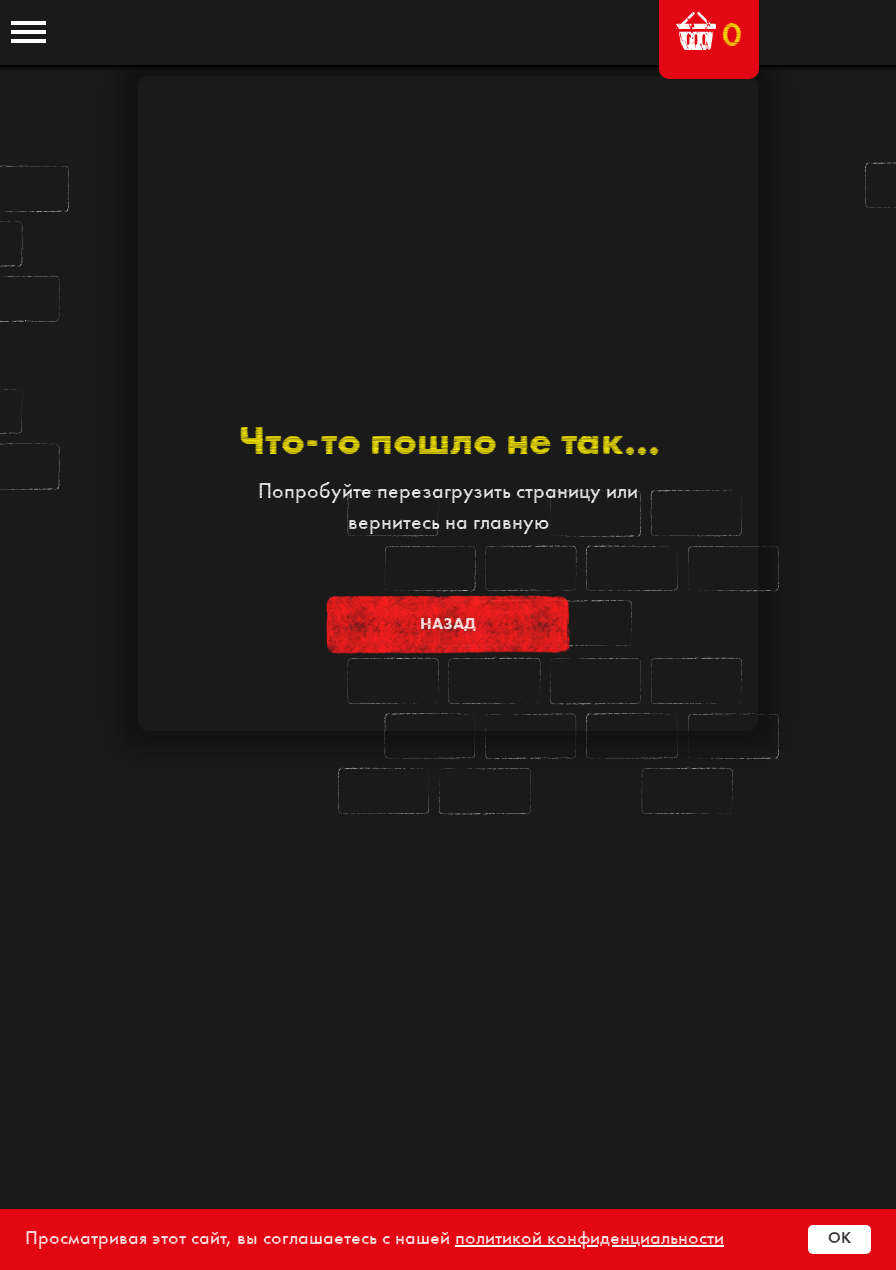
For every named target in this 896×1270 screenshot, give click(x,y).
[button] (696, 31)
